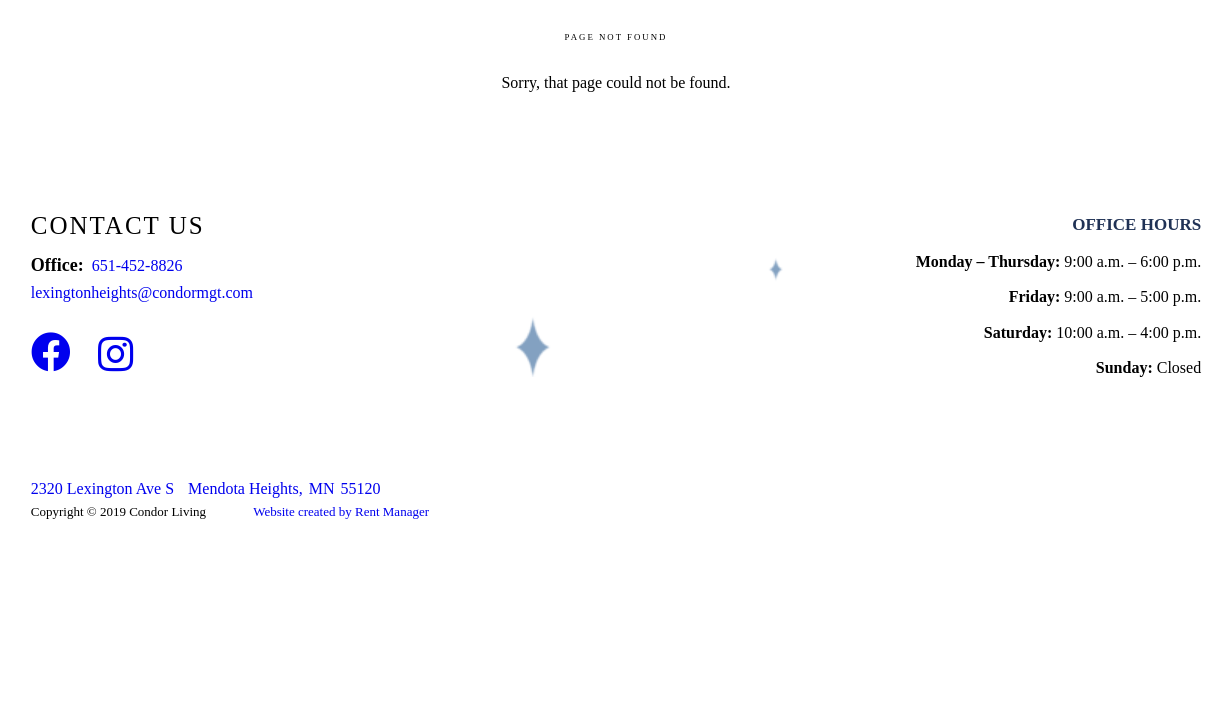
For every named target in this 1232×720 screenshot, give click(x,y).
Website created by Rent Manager (341, 511)
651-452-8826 (137, 265)
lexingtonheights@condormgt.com (142, 292)
